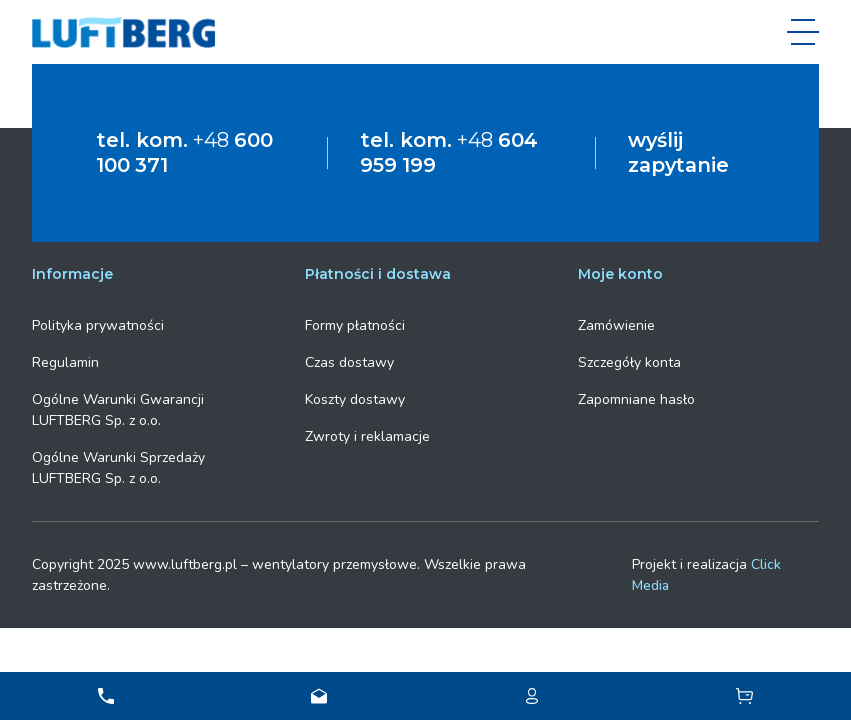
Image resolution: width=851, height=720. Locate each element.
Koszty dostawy (355, 397)
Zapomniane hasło (636, 397)
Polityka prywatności (98, 323)
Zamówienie (616, 323)
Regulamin (65, 360)
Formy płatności (355, 323)
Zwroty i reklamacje (367, 434)
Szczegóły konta (629, 360)
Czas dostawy (349, 360)
